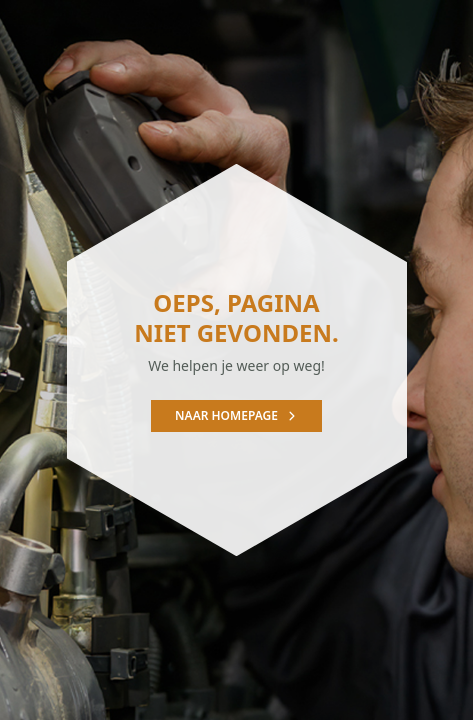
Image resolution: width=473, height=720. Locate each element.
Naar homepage (236, 415)
